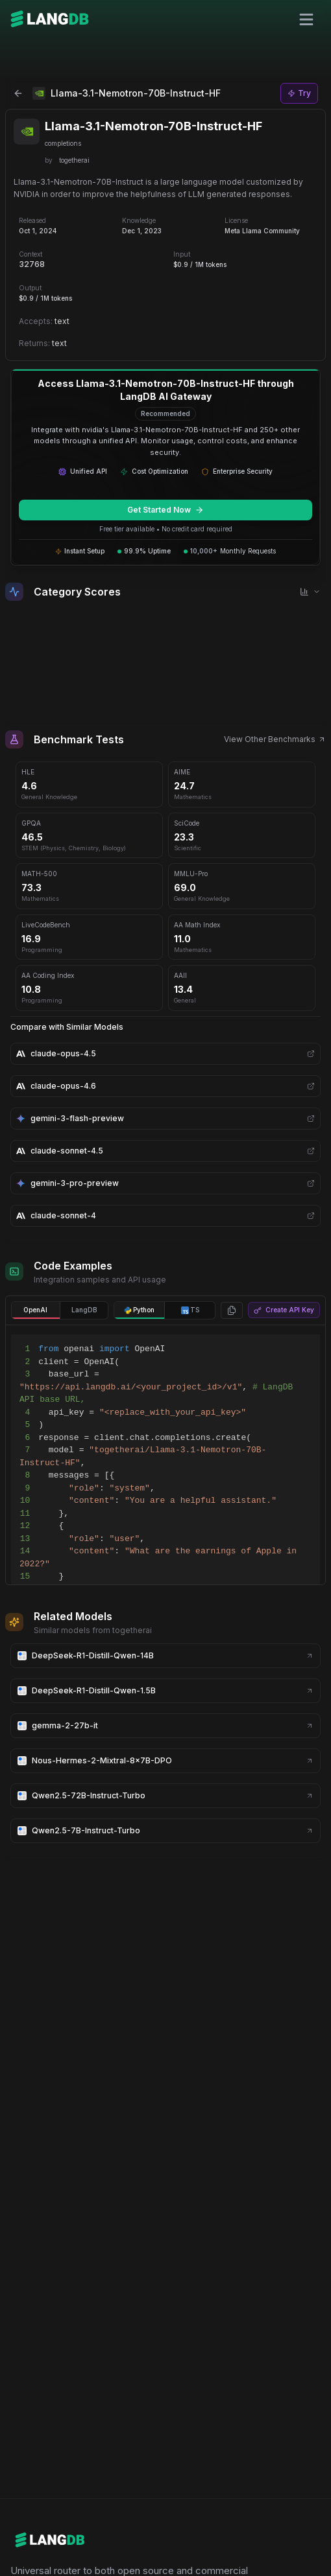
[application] (165, 658)
